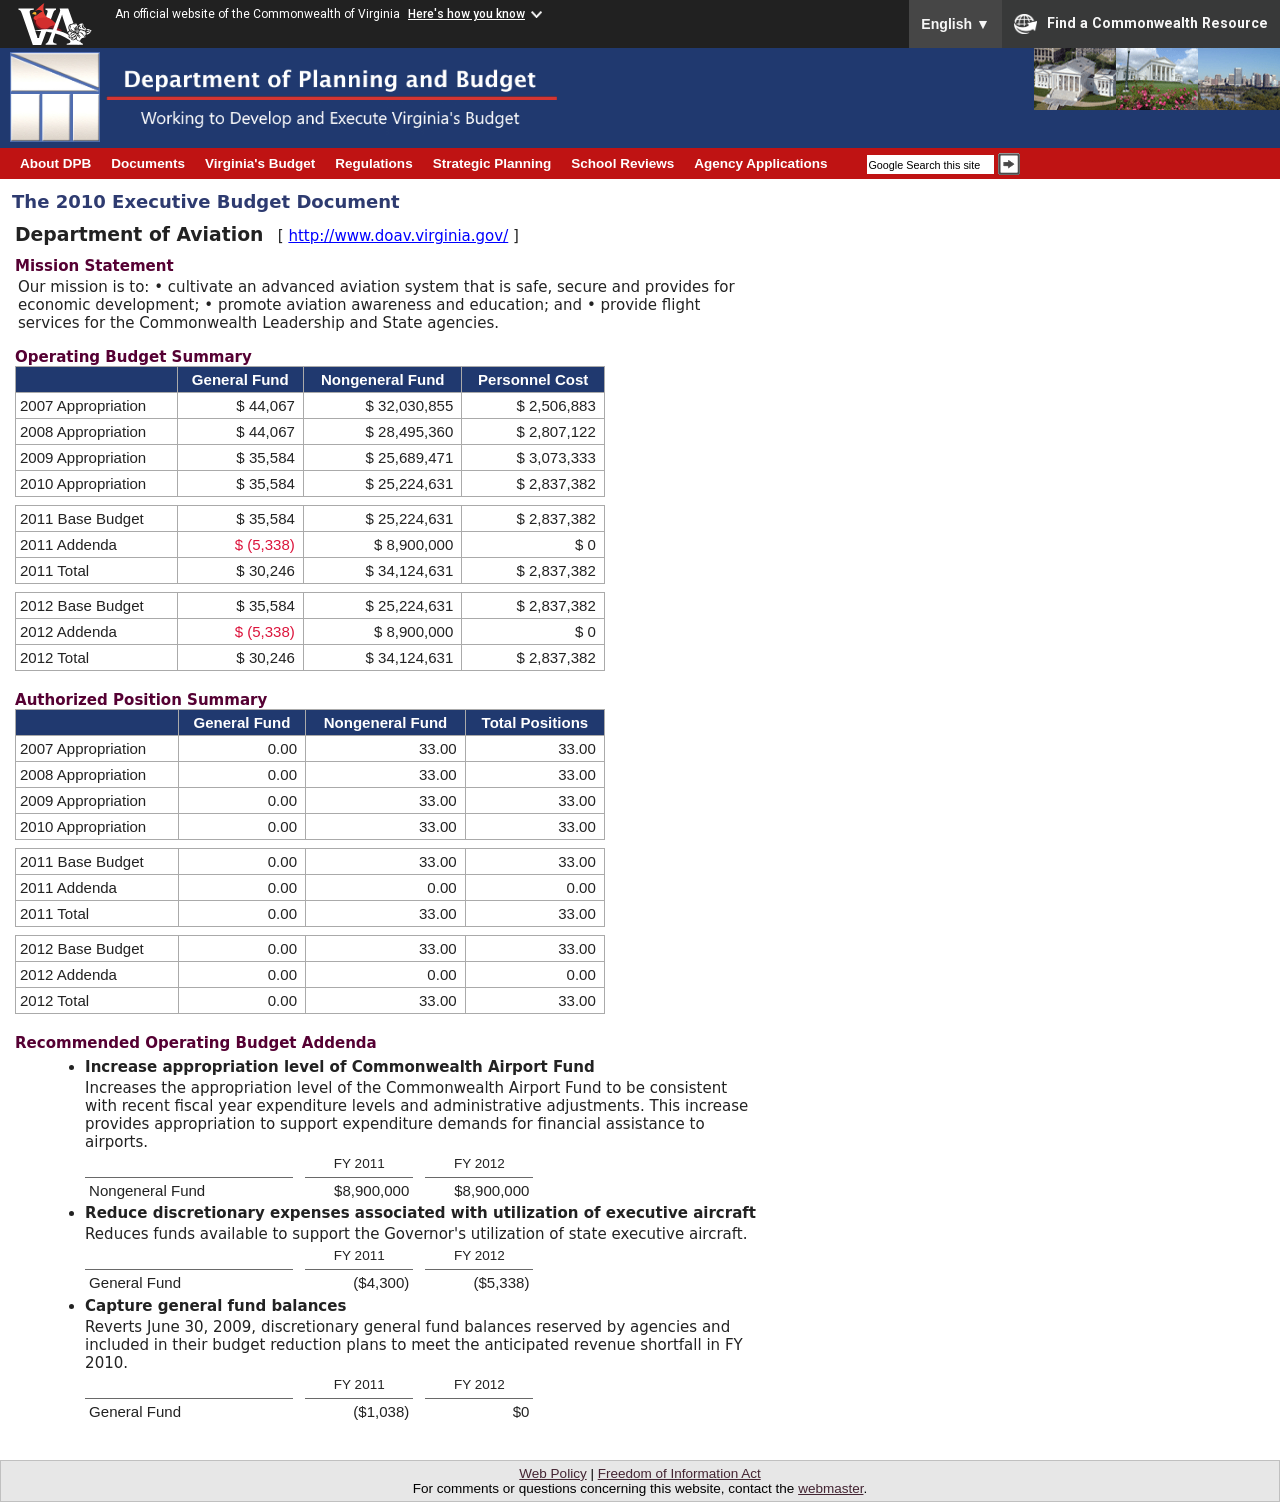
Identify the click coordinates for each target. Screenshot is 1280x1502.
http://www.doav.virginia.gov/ (398, 236)
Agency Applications (760, 163)
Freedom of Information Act (679, 1473)
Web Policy (552, 1473)
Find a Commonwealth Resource (1141, 24)
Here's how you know (466, 14)
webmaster (830, 1488)
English (955, 24)
